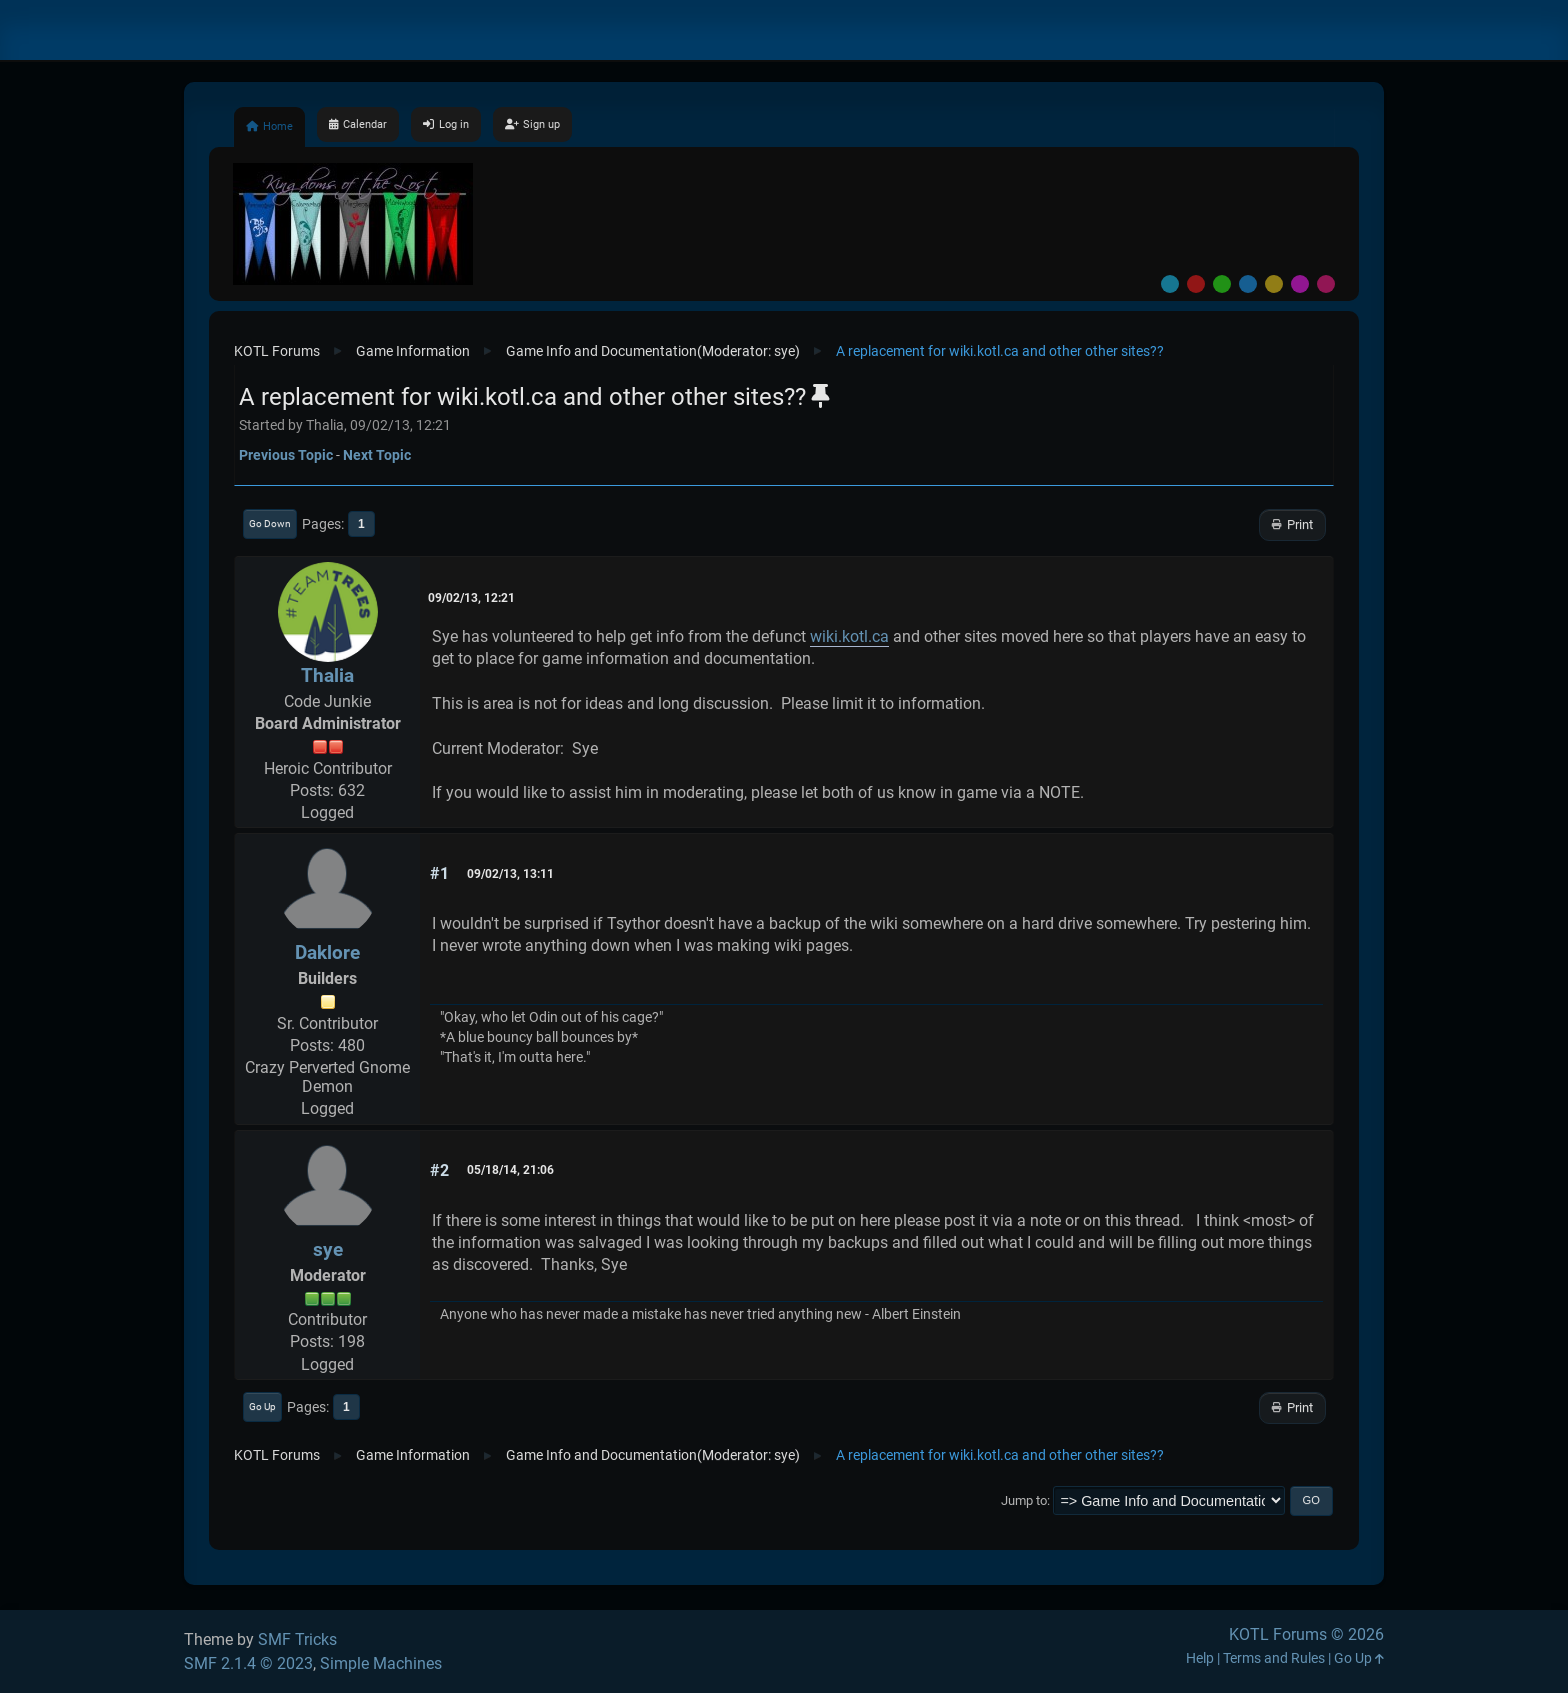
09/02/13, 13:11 (510, 874)
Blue (1248, 284)
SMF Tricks (297, 1639)
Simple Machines (381, 1663)
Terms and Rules (1274, 1658)
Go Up (262, 1406)
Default (1170, 284)
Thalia (327, 675)
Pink (1326, 284)
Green (1222, 284)
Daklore (327, 952)
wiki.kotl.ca (849, 636)
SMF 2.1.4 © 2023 (248, 1663)
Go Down (270, 523)
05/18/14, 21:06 (510, 1170)
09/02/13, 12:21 (471, 598)
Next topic (377, 455)
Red (1196, 284)
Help (1200, 1658)
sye (784, 351)
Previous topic (286, 455)
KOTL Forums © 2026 (1306, 1634)
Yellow (1274, 284)
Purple (1300, 284)
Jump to (1024, 1500)
